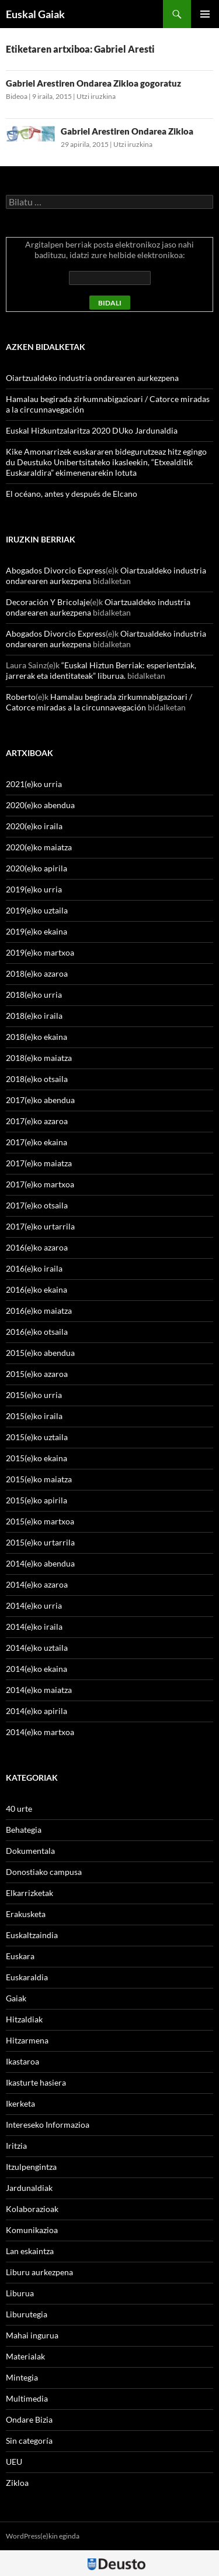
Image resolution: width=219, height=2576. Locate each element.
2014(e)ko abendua (40, 1563)
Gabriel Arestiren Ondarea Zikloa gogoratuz (93, 83)
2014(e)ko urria (34, 1605)
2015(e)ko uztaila (37, 1437)
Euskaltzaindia (32, 1935)
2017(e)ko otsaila (37, 1205)
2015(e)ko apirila (36, 1500)
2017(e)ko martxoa (40, 1184)
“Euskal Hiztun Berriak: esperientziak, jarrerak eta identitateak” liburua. (101, 670)
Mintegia (22, 2377)
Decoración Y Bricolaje (48, 602)
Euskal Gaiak (35, 14)
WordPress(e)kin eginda (42, 2536)
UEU (14, 2462)
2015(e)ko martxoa (40, 1521)
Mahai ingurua (32, 2335)
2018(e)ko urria (34, 995)
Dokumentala (30, 1851)
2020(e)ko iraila (34, 826)
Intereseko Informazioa (47, 2125)
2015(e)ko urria (34, 1395)
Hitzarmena (27, 2040)
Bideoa (16, 96)
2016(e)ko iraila (34, 1268)
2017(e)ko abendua (40, 1100)
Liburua (20, 2293)
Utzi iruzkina (96, 96)
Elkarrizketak (29, 1893)
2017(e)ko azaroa (37, 1121)
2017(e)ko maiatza (39, 1163)
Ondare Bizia (29, 2419)
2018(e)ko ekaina (36, 1037)
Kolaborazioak (32, 2209)
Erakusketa (26, 1914)
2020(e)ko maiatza (39, 847)
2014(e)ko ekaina (36, 1669)
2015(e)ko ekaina (36, 1458)
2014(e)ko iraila (34, 1627)
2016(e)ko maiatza (39, 1311)
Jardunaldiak (29, 2188)
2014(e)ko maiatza (39, 1690)
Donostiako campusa (44, 1872)
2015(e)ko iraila (34, 1416)
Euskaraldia (27, 1977)
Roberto (21, 697)
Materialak (25, 2356)
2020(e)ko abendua (40, 805)
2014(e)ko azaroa (37, 1584)
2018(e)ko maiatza (39, 1058)
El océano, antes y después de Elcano (71, 494)
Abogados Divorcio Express (56, 570)
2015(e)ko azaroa (37, 1374)
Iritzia (16, 2146)
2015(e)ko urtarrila (40, 1542)
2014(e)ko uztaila (37, 1648)
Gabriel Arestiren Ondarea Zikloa (127, 131)
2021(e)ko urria (34, 784)
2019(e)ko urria (34, 889)
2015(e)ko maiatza (39, 1479)
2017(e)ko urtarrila (40, 1226)
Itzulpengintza (31, 2167)
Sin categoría (29, 2441)
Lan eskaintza (30, 2251)
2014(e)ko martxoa (40, 1732)
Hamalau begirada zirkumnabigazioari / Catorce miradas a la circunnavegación (99, 702)
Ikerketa (20, 2103)
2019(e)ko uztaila (37, 910)
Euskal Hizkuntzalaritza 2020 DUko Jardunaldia (92, 430)
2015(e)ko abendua (40, 1353)
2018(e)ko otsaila (37, 1079)
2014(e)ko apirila (36, 1711)
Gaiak (16, 1998)
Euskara (20, 1956)
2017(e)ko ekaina (36, 1142)
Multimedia (27, 2398)
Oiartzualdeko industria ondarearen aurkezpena (92, 378)
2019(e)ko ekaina (36, 931)
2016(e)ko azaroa (37, 1247)
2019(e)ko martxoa (40, 952)
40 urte (19, 1808)
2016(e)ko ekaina (36, 1289)
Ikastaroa (22, 2061)
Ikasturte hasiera (36, 2082)
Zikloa (17, 2483)
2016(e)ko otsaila (37, 1332)
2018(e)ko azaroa (37, 973)
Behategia (23, 1830)
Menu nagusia (205, 14)
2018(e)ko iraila (34, 1016)
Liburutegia (26, 2314)
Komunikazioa (32, 2230)
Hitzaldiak (24, 2019)
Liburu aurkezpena (39, 2272)
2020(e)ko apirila (36, 868)
